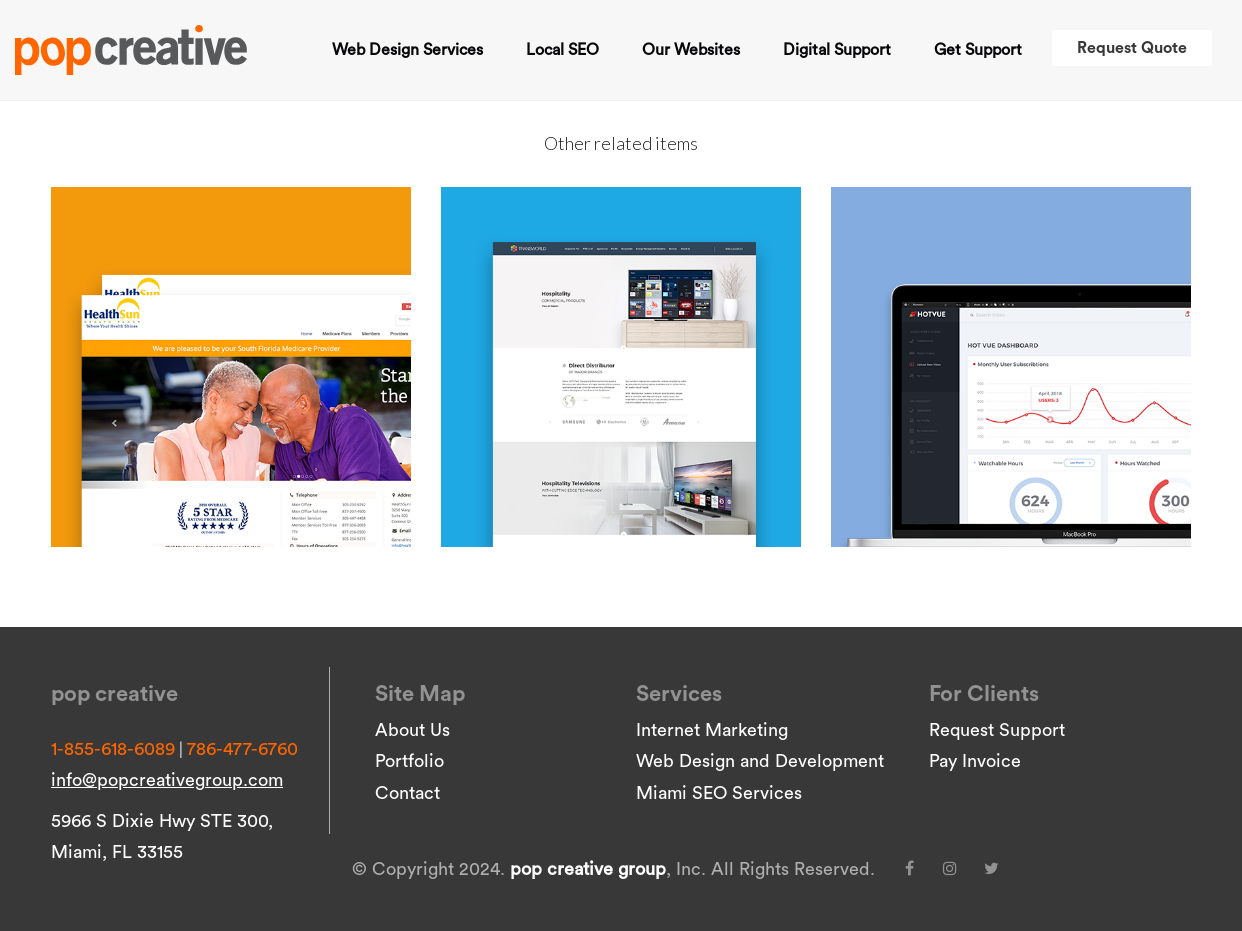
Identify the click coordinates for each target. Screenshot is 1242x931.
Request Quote (1132, 48)
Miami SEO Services (719, 793)
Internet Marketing (712, 730)
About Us (412, 730)
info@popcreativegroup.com (167, 780)
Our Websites (691, 50)
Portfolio (409, 761)
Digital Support (837, 50)
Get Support (978, 50)
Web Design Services (407, 50)
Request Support (997, 730)
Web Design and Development (760, 761)
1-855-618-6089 (113, 749)
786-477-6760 (242, 749)
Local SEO (562, 50)
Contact (407, 793)
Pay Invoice (975, 761)
